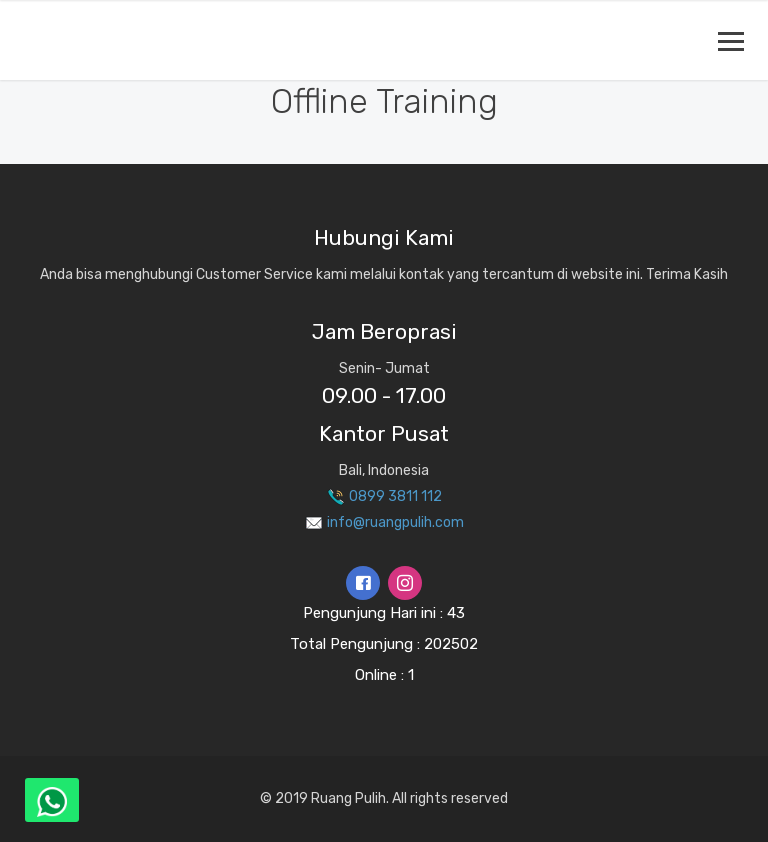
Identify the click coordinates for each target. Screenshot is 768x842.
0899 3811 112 (384, 496)
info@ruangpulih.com (384, 522)
